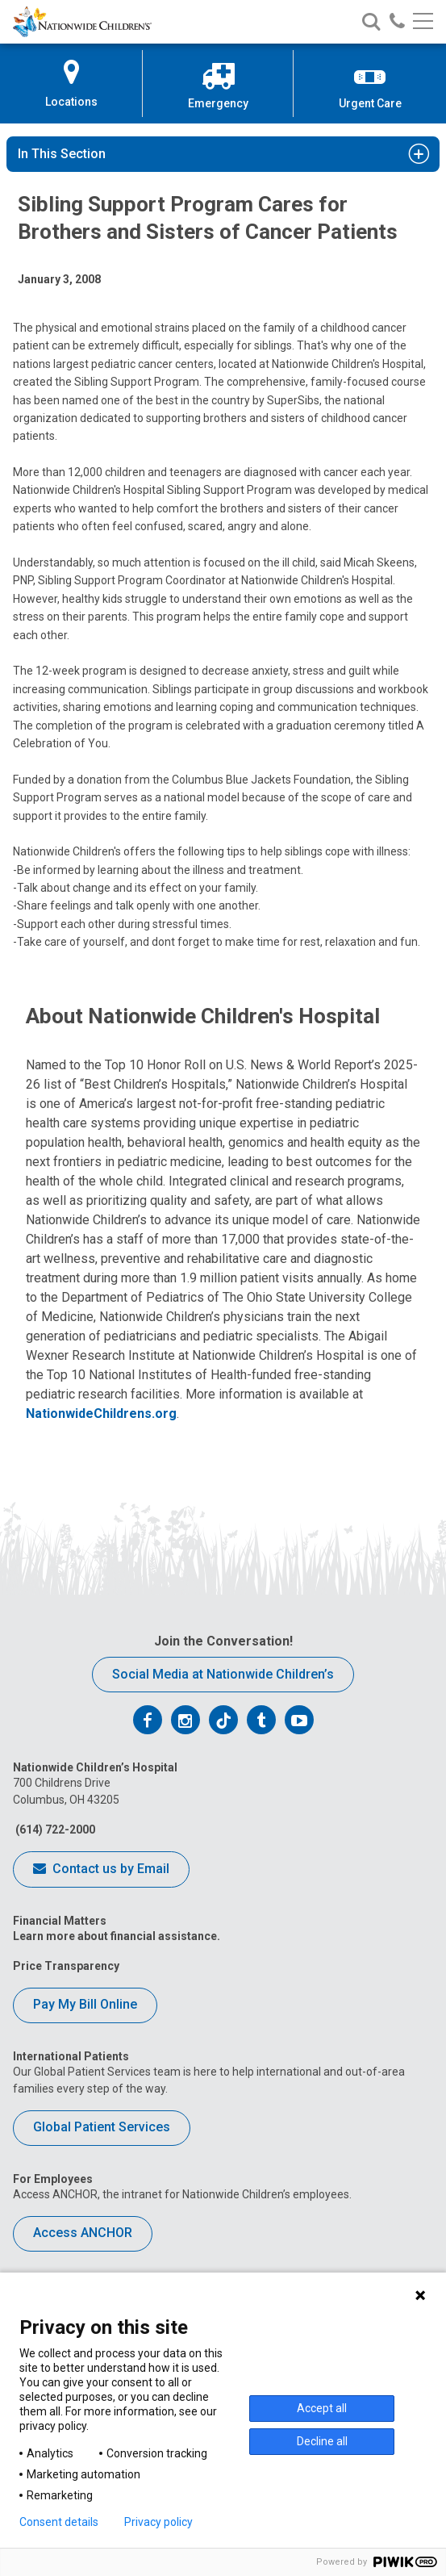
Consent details (58, 2521)
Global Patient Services (101, 2127)
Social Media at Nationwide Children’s (223, 1674)
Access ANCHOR (82, 2232)
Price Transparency (66, 1965)
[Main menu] (423, 22)
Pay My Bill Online (85, 2004)
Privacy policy (158, 2521)
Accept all (322, 2408)
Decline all (322, 2441)
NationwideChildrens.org (101, 1413)
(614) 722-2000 (54, 1829)
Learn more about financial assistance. (116, 1936)
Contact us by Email (101, 1870)
